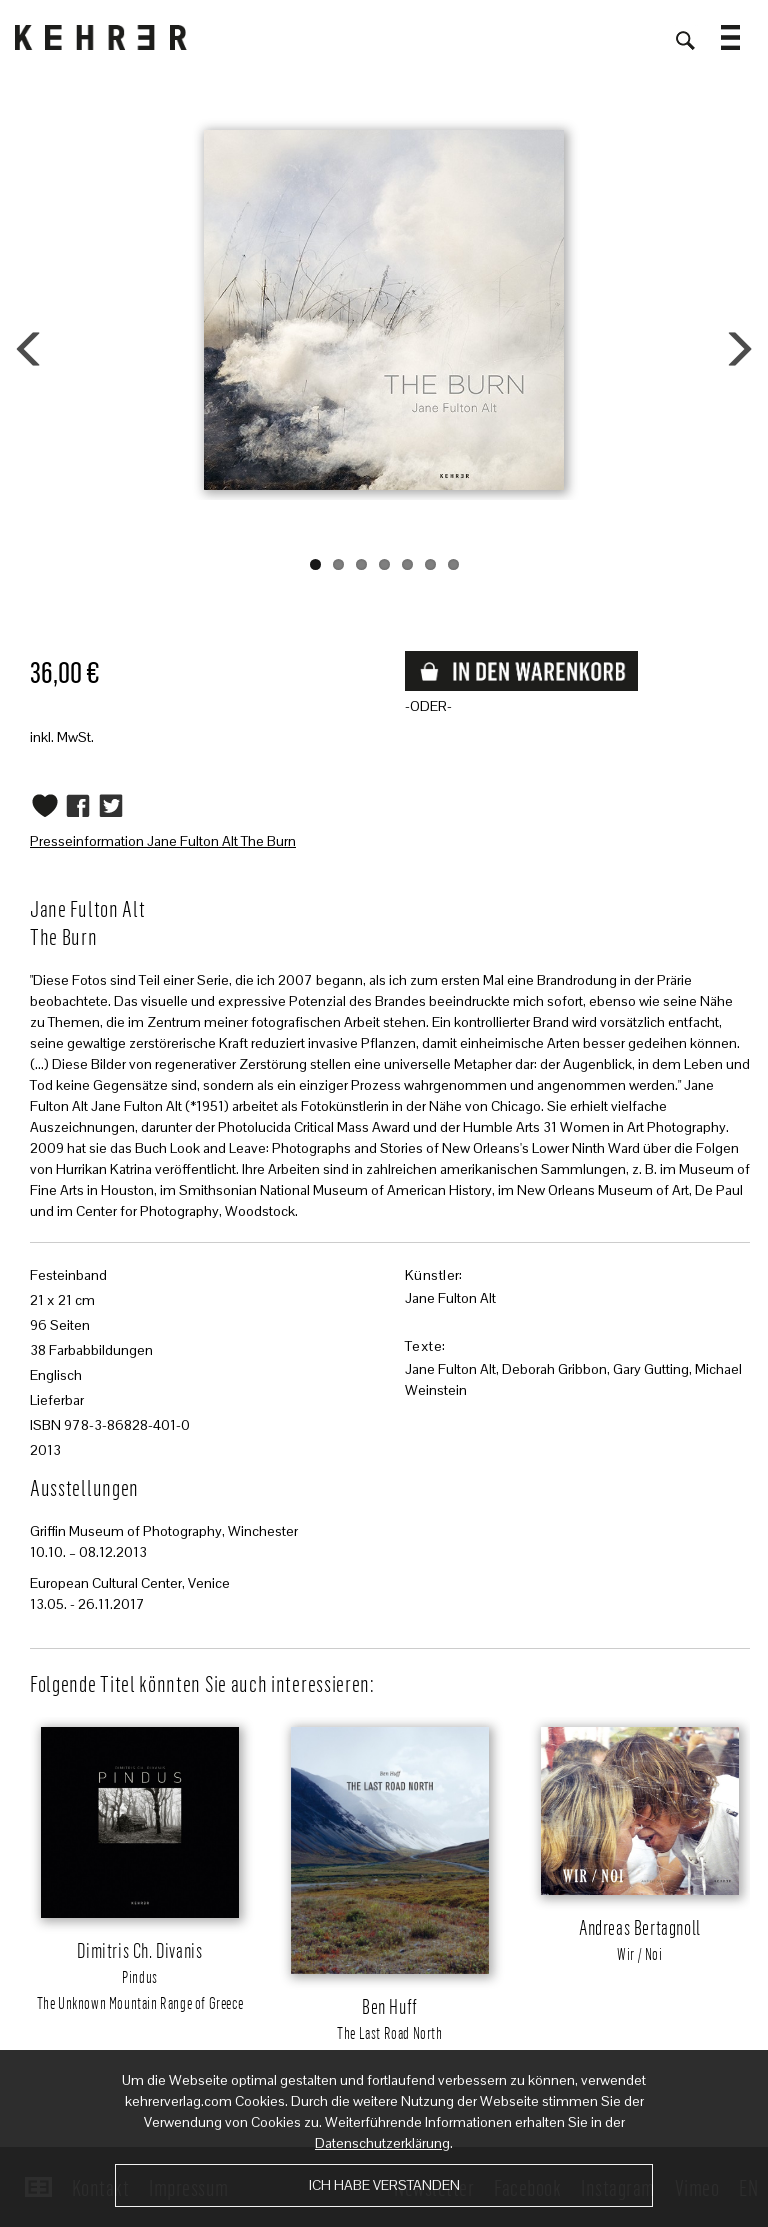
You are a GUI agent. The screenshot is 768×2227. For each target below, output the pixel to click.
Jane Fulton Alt (450, 1298)
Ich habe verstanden (384, 2185)
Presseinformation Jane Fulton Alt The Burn (163, 841)
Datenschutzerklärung (382, 2143)
